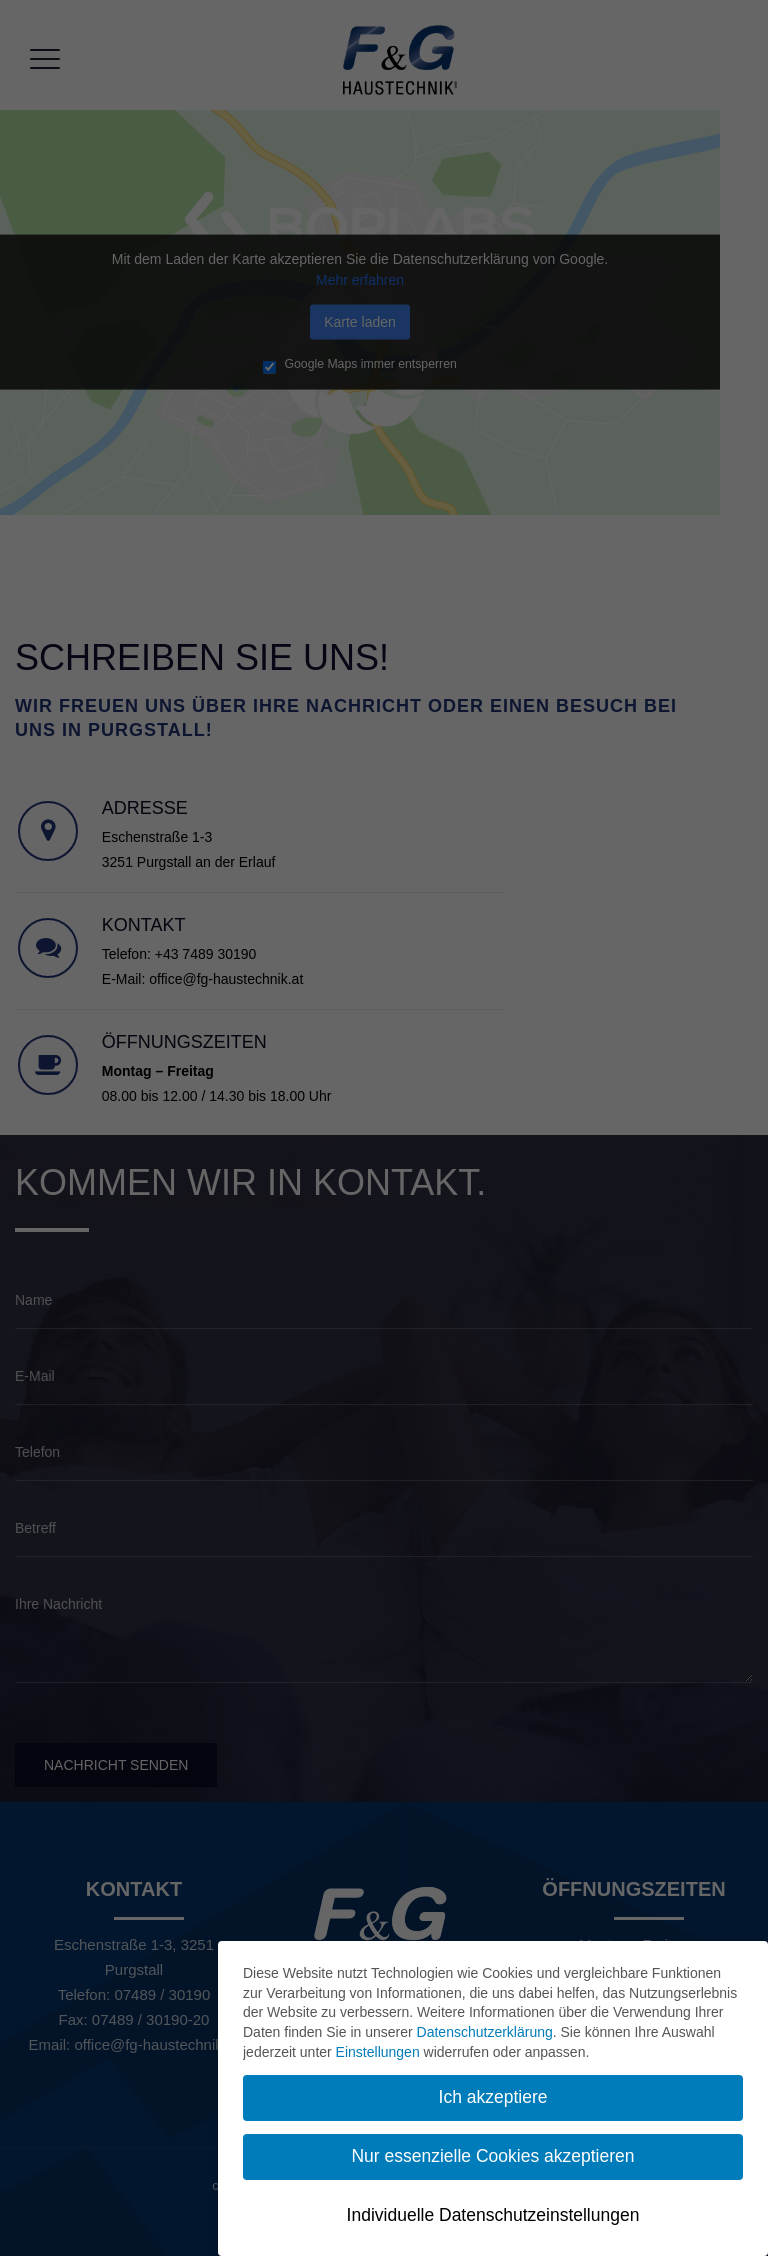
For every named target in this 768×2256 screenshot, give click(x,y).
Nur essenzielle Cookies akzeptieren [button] (492, 2156)
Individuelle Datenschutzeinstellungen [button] (493, 2215)
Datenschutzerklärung (485, 2032)
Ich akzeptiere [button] (493, 2097)
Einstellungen (378, 2052)
